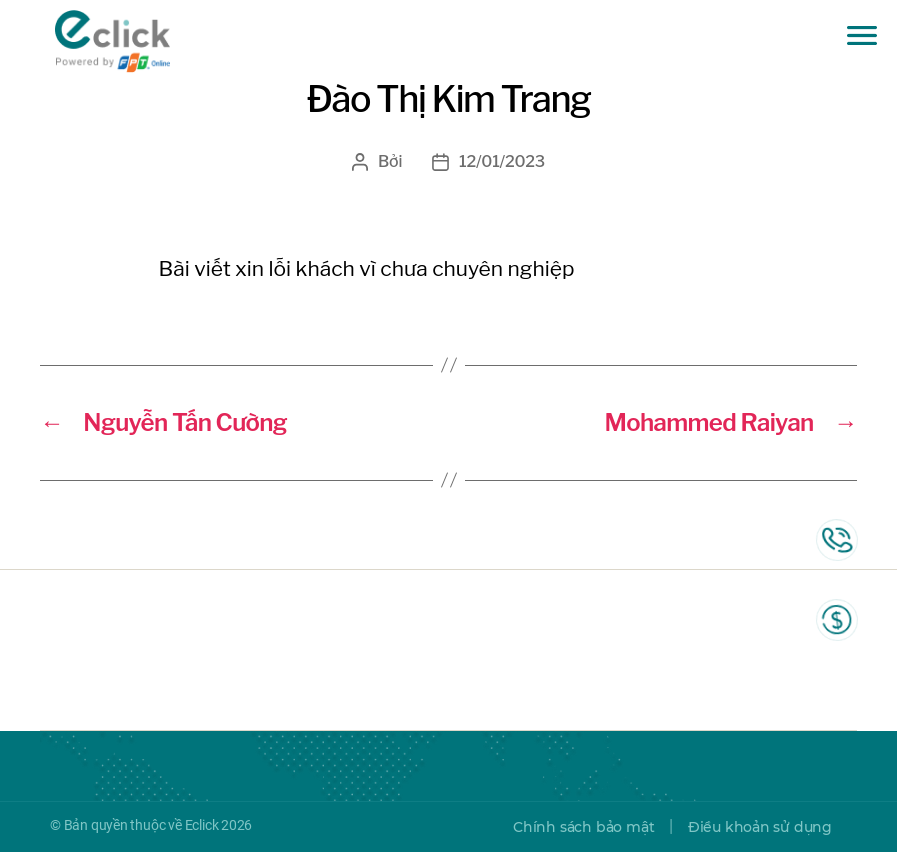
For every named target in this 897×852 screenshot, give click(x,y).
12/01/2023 (502, 161)
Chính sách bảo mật (583, 827)
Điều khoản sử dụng (760, 827)
